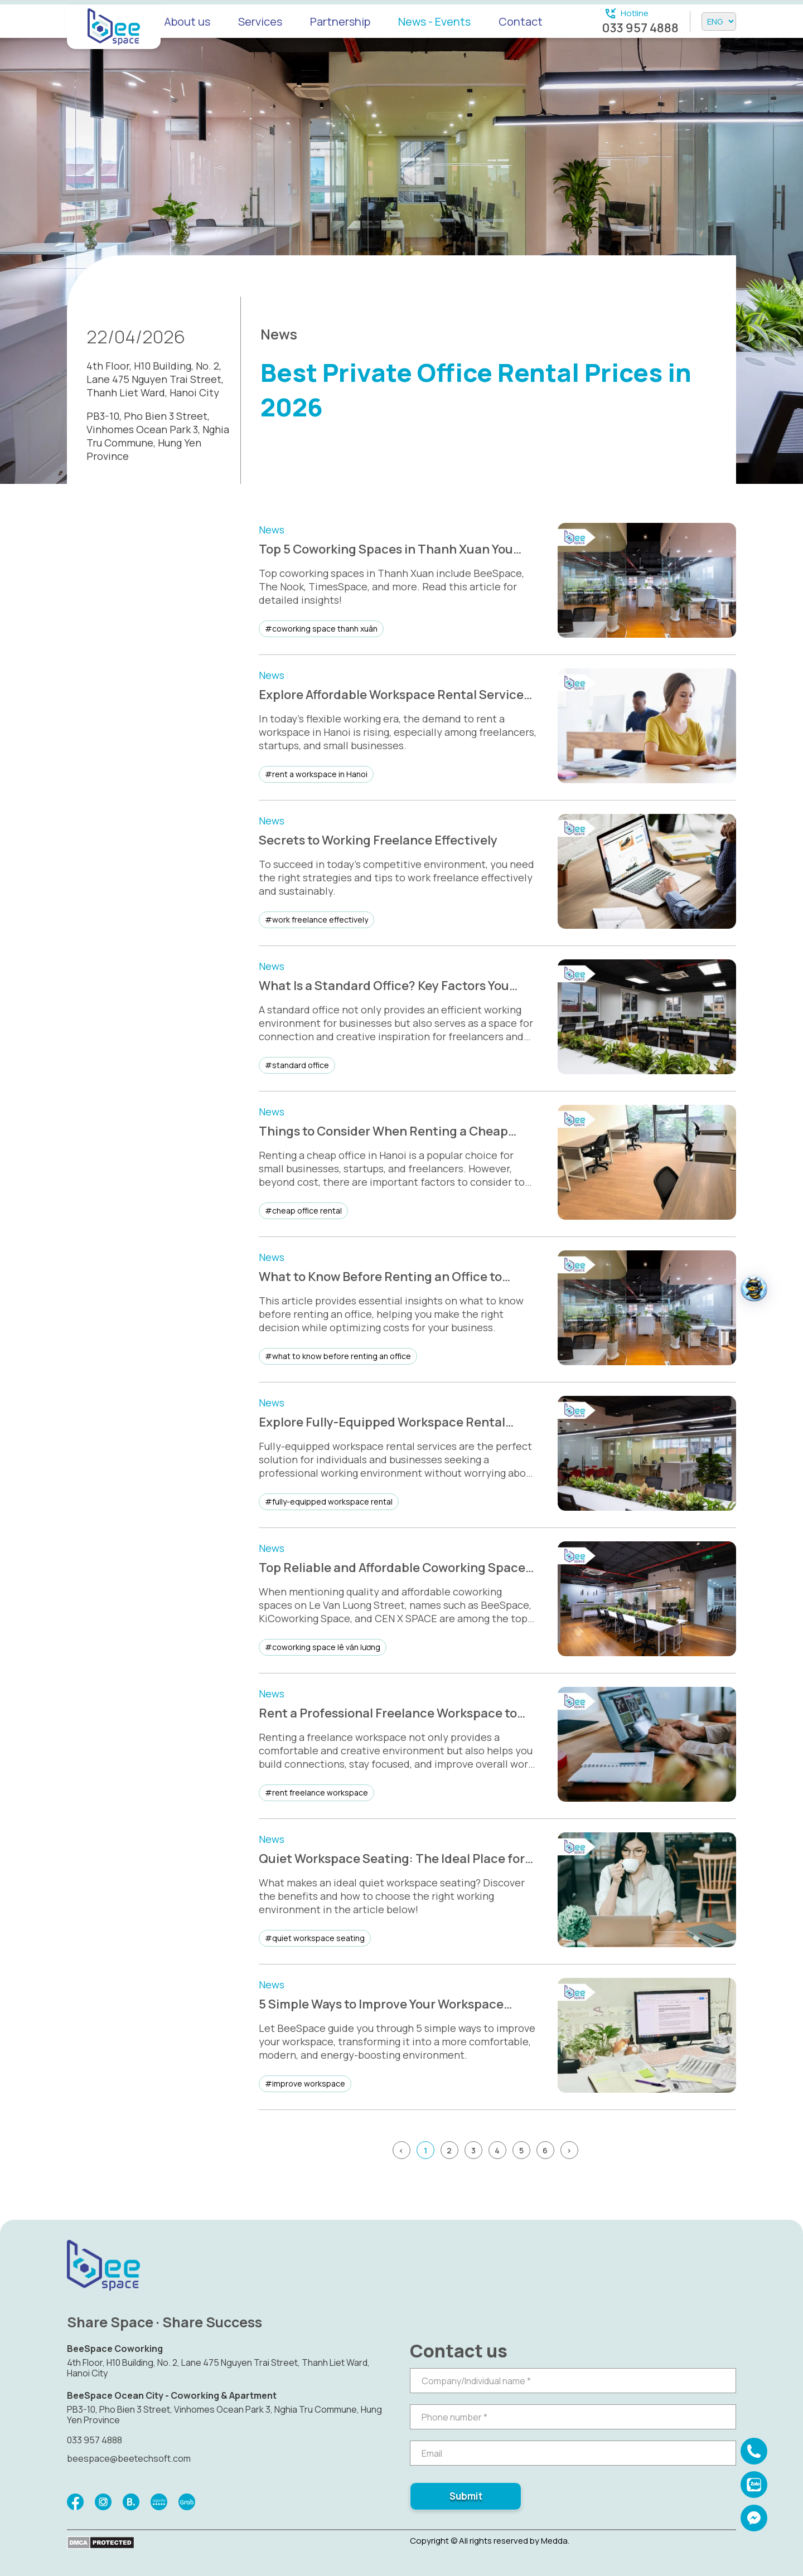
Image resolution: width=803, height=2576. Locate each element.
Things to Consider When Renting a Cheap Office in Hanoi (383, 1131)
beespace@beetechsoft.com (129, 2458)
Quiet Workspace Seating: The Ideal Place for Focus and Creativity (392, 1858)
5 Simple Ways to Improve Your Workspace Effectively (381, 2004)
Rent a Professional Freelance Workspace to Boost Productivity (388, 1713)
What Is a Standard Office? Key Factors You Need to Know (384, 985)
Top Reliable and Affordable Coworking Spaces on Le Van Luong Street (395, 1567)
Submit (465, 2496)
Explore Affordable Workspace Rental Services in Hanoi (394, 694)
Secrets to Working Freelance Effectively (378, 840)
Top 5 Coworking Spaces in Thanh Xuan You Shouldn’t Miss (386, 549)
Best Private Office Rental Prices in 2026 (475, 389)
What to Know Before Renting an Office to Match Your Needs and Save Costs (380, 1276)
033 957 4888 (640, 28)
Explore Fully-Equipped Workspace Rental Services (382, 1422)
